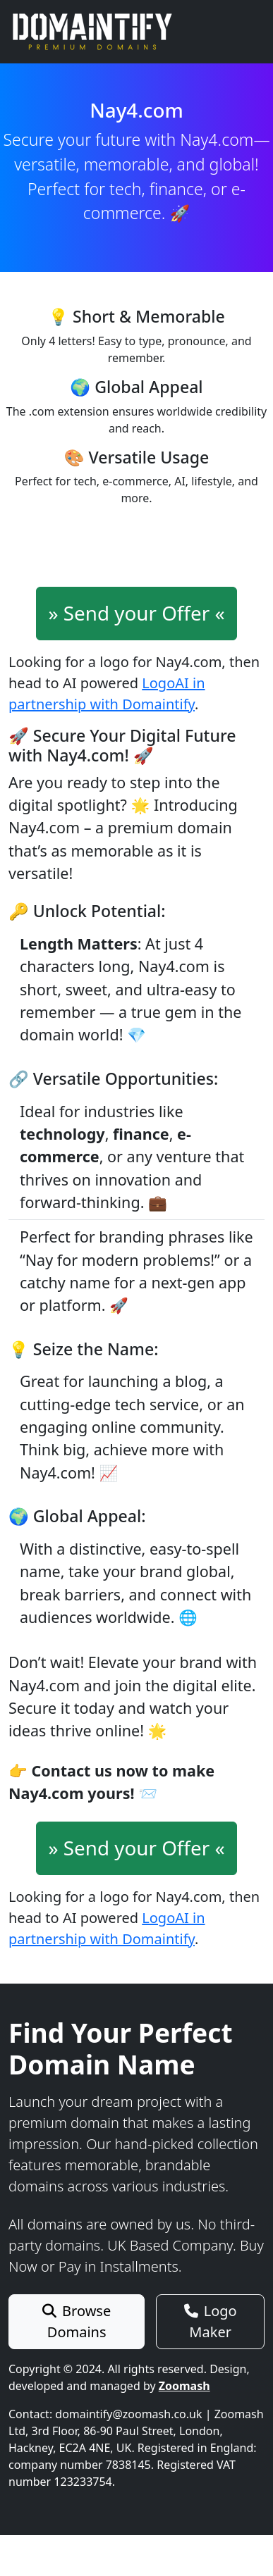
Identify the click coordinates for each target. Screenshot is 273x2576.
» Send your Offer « (136, 612)
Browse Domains (76, 2321)
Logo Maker (210, 2321)
